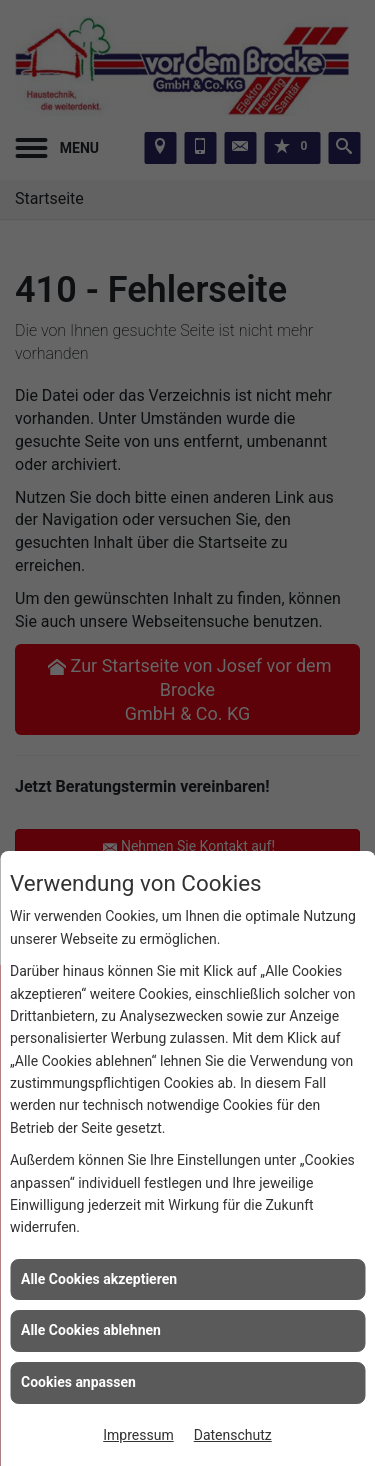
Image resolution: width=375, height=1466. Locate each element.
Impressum (138, 1435)
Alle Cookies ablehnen (91, 1330)
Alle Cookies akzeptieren (99, 1279)
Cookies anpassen (78, 1382)
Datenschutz (233, 1435)
